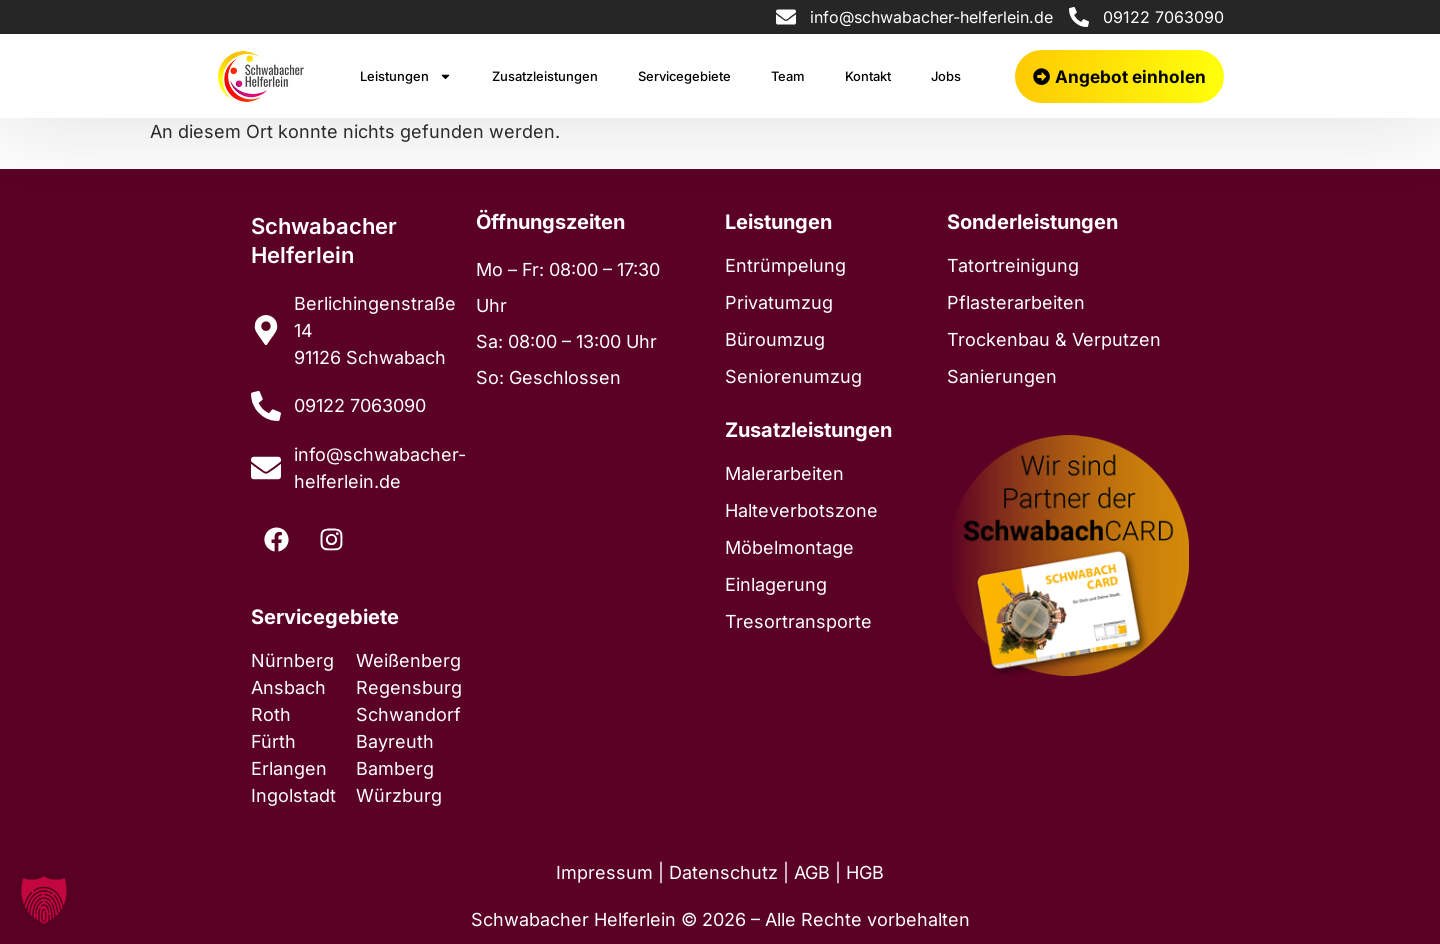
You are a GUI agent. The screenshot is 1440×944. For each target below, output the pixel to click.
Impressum (604, 872)
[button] (44, 900)
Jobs (946, 76)
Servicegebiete (684, 76)
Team (788, 76)
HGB (865, 872)
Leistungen (406, 76)
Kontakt (868, 76)
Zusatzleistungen (545, 76)
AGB (812, 872)
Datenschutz (723, 872)
